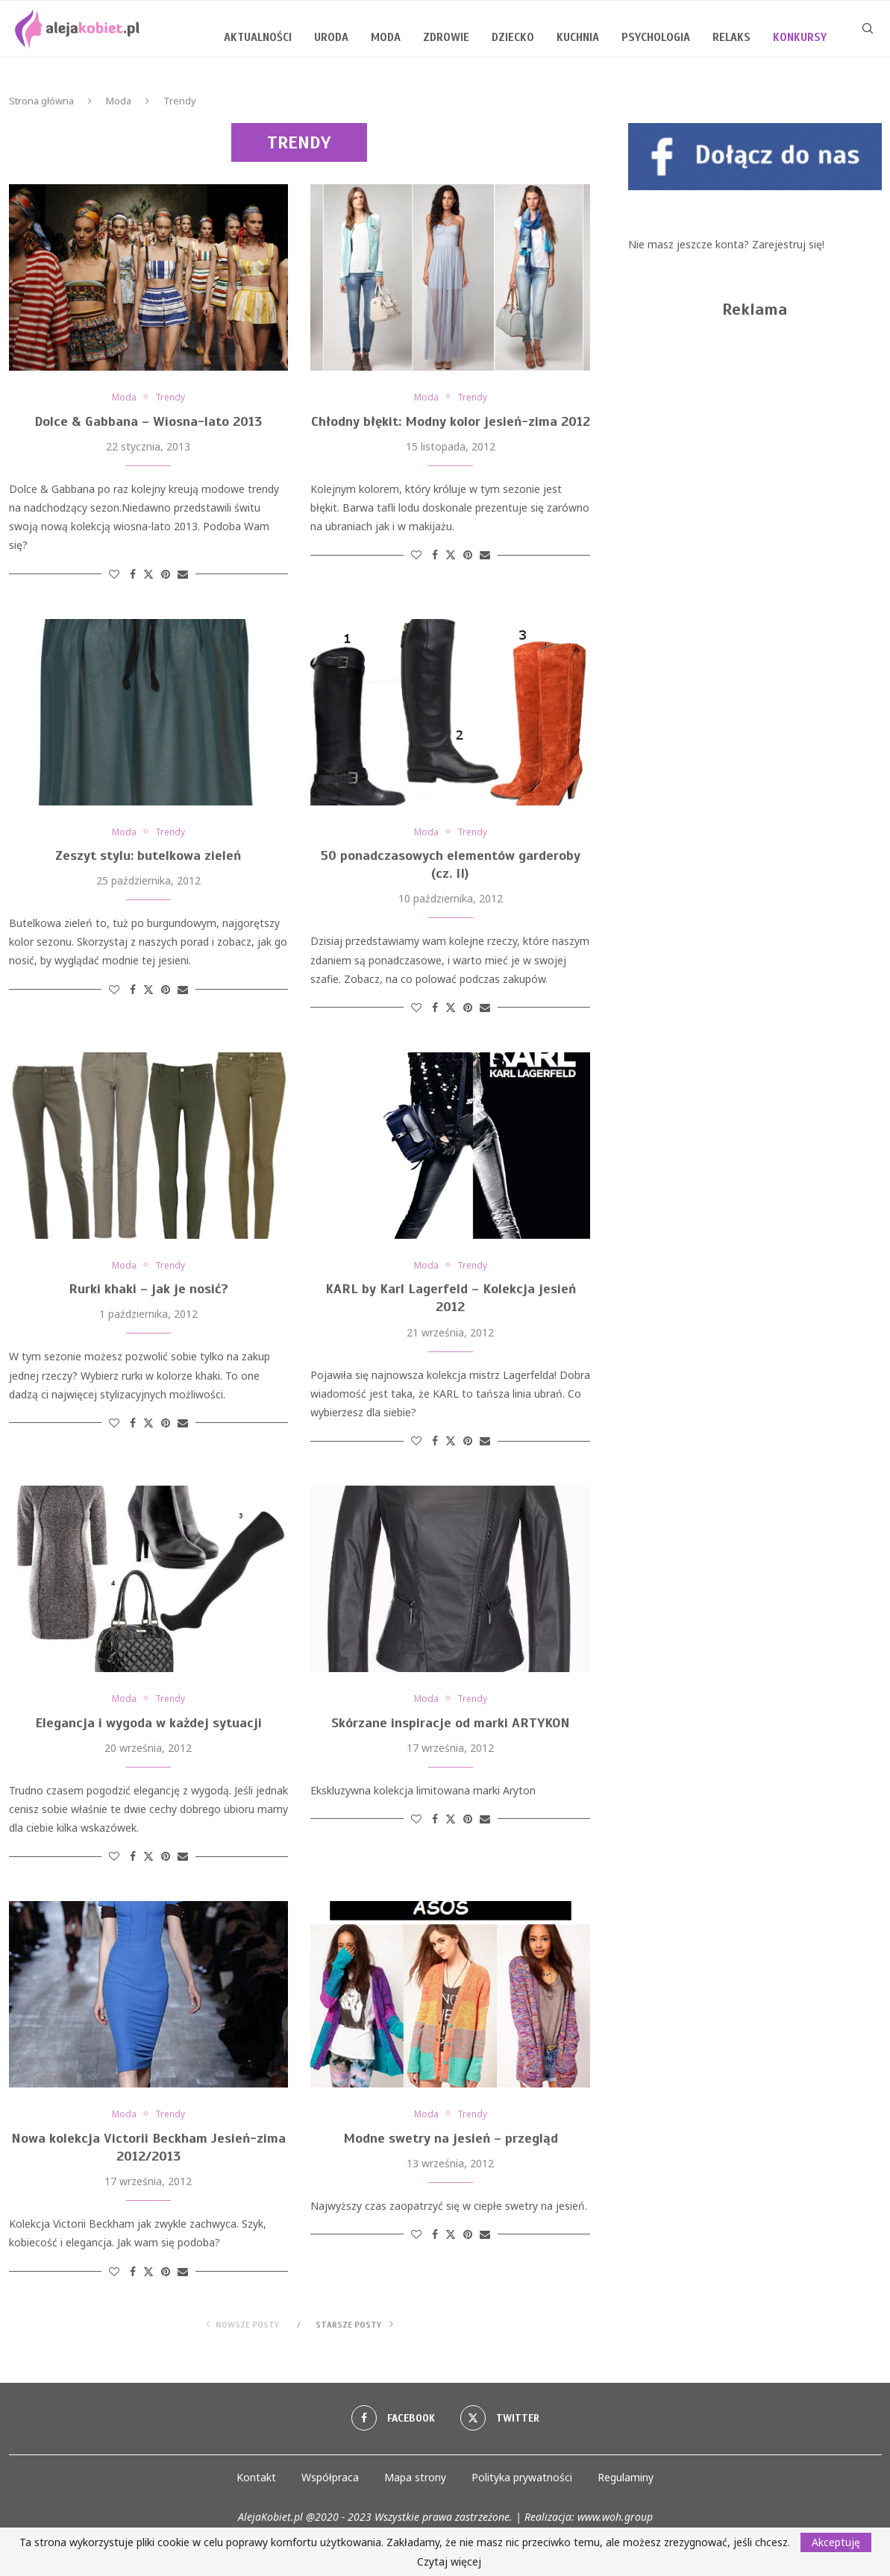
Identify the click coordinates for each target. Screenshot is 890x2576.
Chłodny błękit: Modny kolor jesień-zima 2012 (450, 422)
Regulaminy (626, 2482)
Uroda (331, 37)
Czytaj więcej (449, 2562)
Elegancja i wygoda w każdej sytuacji (148, 1726)
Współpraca (330, 2482)
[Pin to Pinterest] (165, 575)
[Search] (867, 37)
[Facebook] (392, 2423)
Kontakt (256, 2482)
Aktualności (258, 37)
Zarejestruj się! (788, 244)
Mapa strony (415, 2482)
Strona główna (41, 100)
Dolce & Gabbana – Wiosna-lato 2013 (148, 422)
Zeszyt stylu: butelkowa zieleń (148, 857)
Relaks (731, 37)
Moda (386, 37)
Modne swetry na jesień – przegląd (450, 2143)
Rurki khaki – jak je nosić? (148, 1292)
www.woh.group (615, 2522)
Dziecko (513, 37)
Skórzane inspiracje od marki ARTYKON (450, 1726)
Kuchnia (578, 37)
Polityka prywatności (521, 2482)
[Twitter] (500, 2423)
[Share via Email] (183, 575)
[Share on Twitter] (148, 575)
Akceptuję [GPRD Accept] (836, 2542)
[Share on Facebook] (133, 575)
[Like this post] (114, 575)
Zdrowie (446, 37)
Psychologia (655, 37)
